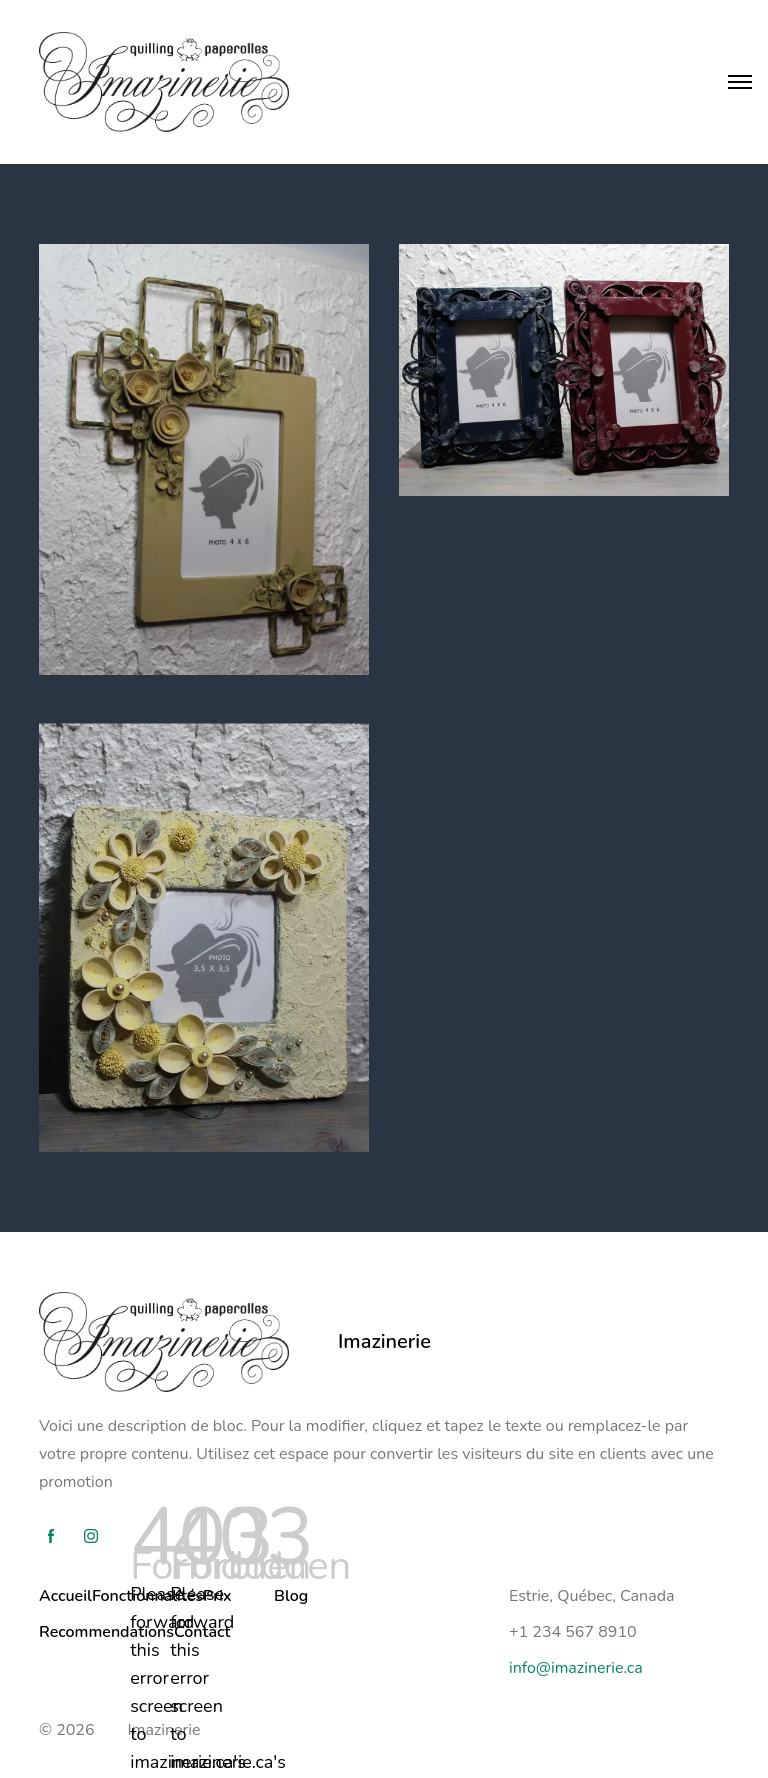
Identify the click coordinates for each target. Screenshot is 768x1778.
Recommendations (106, 1632)
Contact (202, 1632)
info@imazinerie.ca (576, 1668)
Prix (217, 1596)
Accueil (65, 1596)
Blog (291, 1596)
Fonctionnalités (147, 1596)
